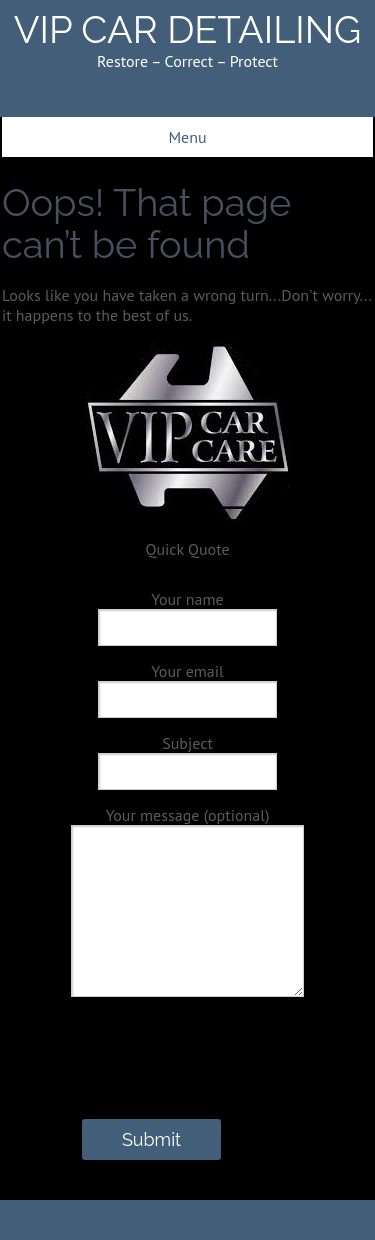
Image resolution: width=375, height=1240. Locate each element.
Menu (187, 137)
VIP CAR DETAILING (188, 29)
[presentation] (156, 1080)
